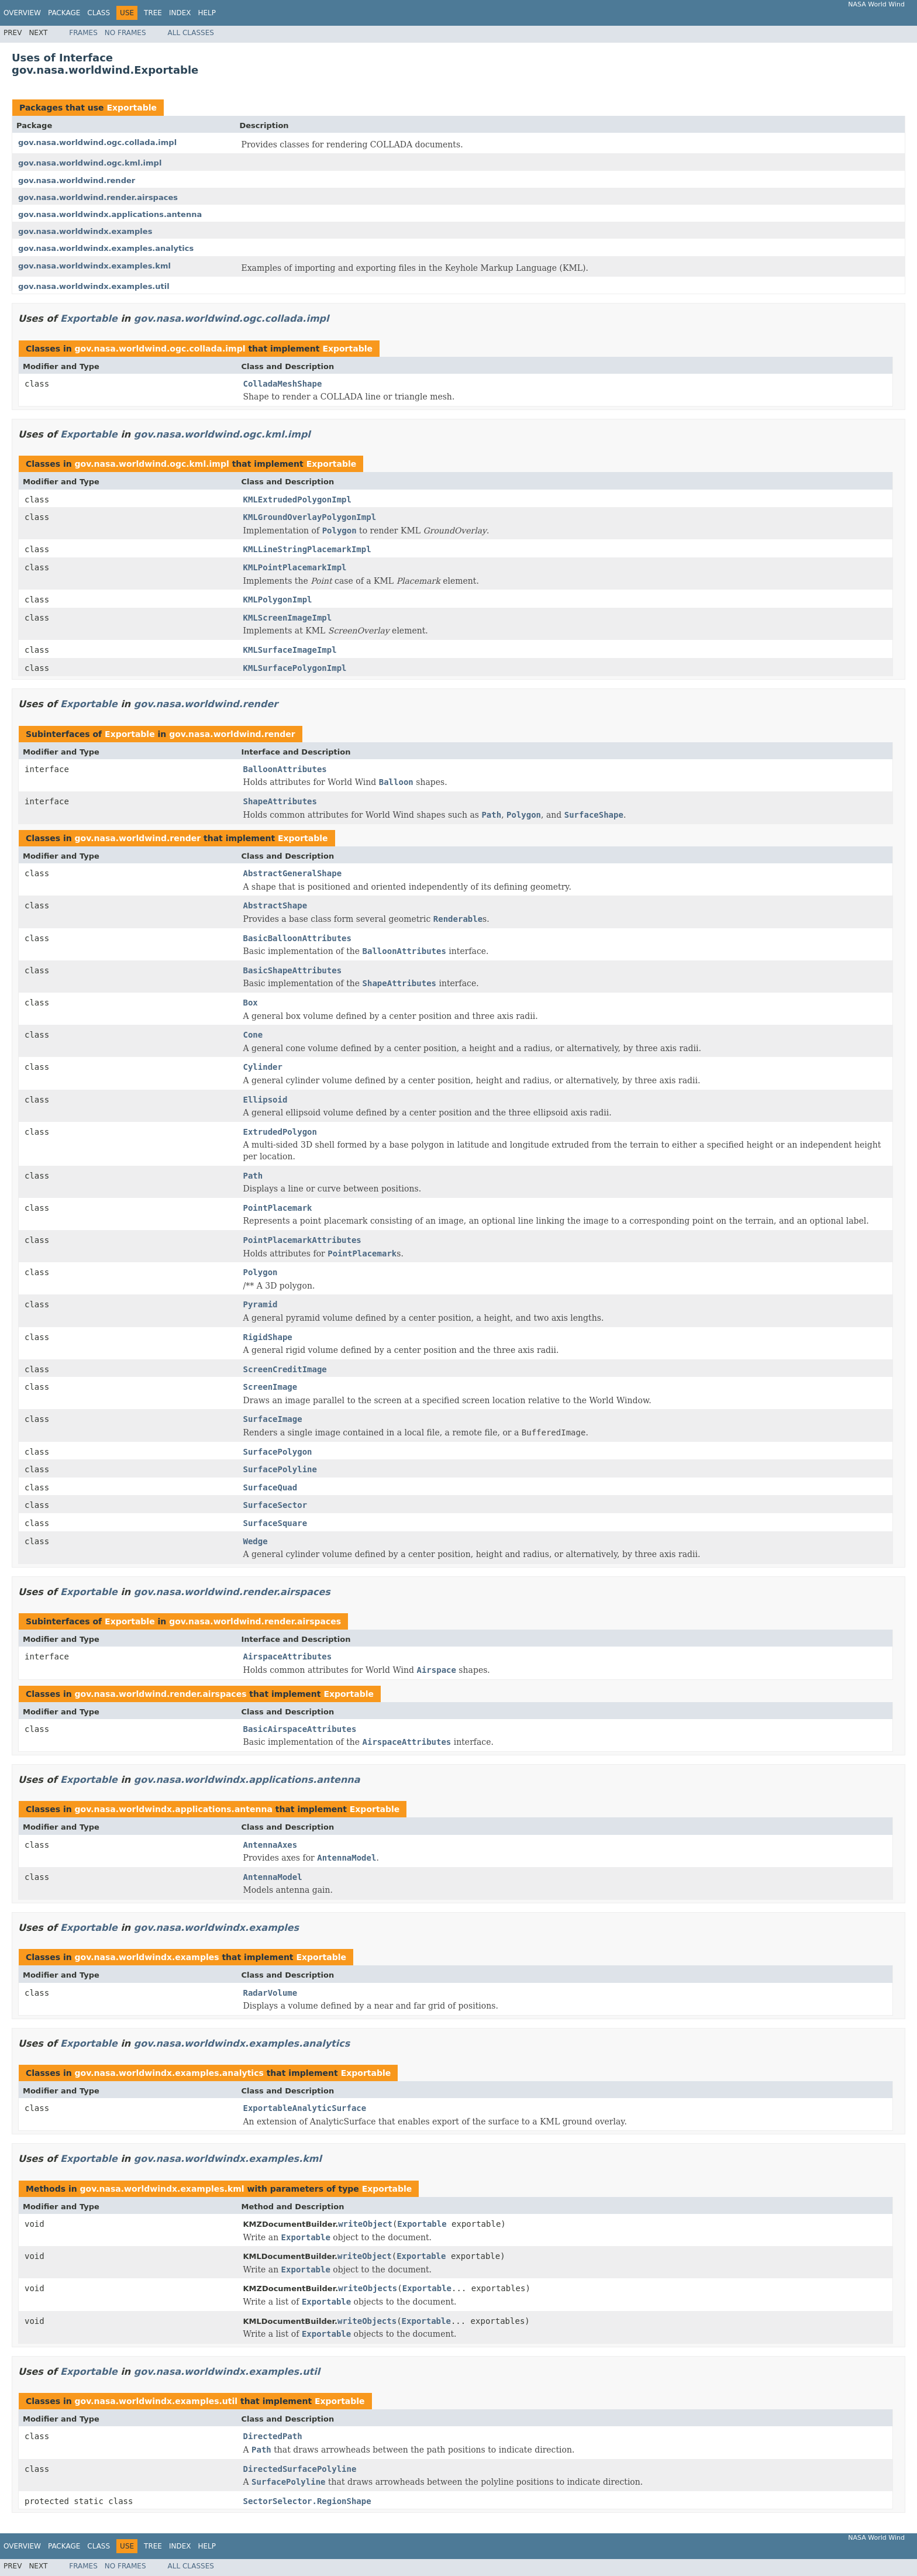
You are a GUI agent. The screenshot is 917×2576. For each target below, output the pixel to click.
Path (253, 1175)
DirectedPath (272, 2436)
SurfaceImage (272, 1419)
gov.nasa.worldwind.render (76, 180)
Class (98, 13)
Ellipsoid (265, 1099)
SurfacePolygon (277, 1451)
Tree (153, 13)
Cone (253, 1034)
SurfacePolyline (280, 1469)
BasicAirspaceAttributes (300, 1729)
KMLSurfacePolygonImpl (295, 668)
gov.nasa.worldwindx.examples (85, 231)
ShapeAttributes (280, 801)
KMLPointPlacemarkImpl (295, 567)
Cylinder (262, 1067)
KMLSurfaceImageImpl (290, 650)
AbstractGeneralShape (292, 873)
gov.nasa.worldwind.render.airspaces (98, 197)
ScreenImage (270, 1387)
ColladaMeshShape (282, 383)
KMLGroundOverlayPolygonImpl (310, 517)
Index (180, 13)
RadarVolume (270, 1993)
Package (64, 13)
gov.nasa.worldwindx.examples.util (94, 286)
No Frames (125, 33)
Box (250, 1002)
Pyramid (260, 1304)
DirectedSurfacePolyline (300, 2469)
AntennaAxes (270, 1845)
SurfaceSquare (275, 1523)
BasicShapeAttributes (292, 970)
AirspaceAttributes (287, 1656)
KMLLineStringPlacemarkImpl (307, 549)
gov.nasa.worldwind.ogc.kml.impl (89, 163)
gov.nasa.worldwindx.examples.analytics (106, 248)
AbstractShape (275, 905)
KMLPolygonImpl (277, 599)
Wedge (255, 1541)
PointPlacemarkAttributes (302, 1240)
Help (207, 13)
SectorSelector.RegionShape (307, 2501)
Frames (83, 33)
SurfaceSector (275, 1505)
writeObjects (367, 2288)
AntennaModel (272, 1877)
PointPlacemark (277, 1208)
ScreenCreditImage (285, 1369)
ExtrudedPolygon (280, 1132)
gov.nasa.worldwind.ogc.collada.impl (97, 142)
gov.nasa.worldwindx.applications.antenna (110, 214)
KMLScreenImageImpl (287, 617)
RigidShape (267, 1337)
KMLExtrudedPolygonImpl (297, 499)
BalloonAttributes (285, 769)
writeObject (365, 2224)
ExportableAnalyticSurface (305, 2108)
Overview (22, 13)
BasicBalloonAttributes (297, 938)
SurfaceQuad (270, 1487)
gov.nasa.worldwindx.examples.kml (94, 265)
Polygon (260, 1272)
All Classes (191, 33)
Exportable (131, 107)
